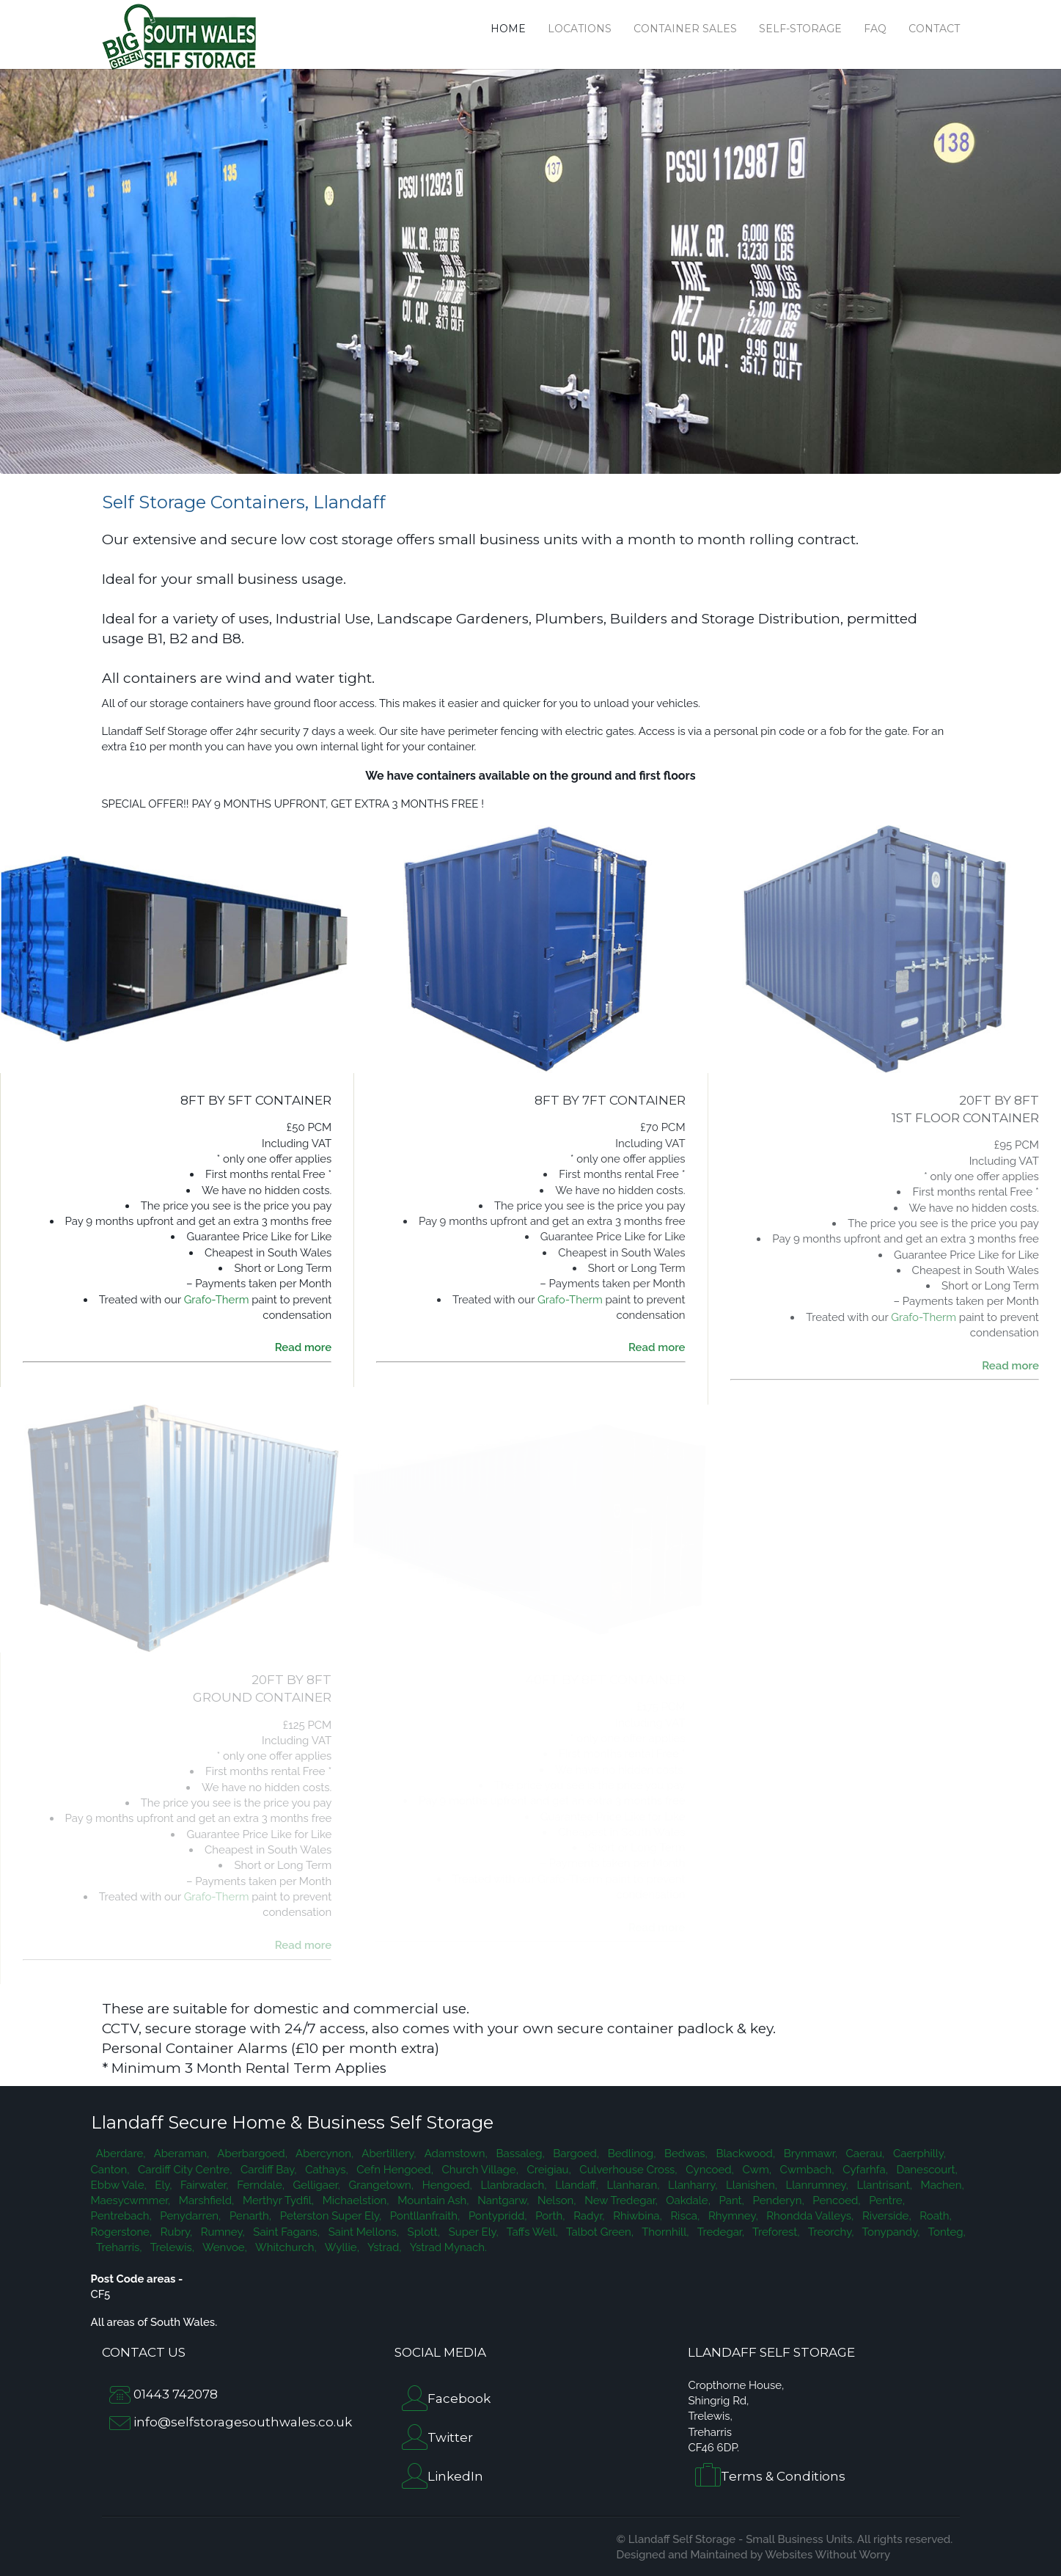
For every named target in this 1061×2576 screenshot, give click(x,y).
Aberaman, (180, 2153)
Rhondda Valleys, (809, 2215)
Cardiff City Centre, (183, 2169)
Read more (303, 1347)
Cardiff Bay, (267, 2169)
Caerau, (863, 2153)
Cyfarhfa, (863, 2169)
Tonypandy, (889, 2232)
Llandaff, (575, 2185)
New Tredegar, (620, 2200)
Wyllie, (341, 2247)
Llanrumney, (815, 2185)
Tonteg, (944, 2232)
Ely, (162, 2185)
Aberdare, (120, 2153)
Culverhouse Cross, (627, 2169)
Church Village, (478, 2169)
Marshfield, (205, 2200)
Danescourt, (926, 2169)
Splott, (422, 2232)
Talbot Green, (598, 2232)
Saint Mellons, (362, 2232)
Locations (580, 28)
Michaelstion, (354, 2200)
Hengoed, (445, 2185)
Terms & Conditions (783, 2477)
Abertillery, (387, 2153)
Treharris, (118, 2247)
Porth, (549, 2215)
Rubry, (175, 2232)
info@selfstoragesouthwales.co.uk (242, 2422)
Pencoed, (835, 2200)
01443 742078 (175, 2394)
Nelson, (555, 2200)
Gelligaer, (315, 2185)
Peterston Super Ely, (329, 2215)
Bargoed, (575, 2153)
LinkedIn (455, 2476)
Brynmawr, (809, 2153)
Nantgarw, (502, 2200)
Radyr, (588, 2215)
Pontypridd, (496, 2215)
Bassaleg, (519, 2153)
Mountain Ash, (432, 2200)
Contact (934, 28)
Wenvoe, (223, 2247)
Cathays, (325, 2169)
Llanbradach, (512, 2185)
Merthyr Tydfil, (277, 2200)
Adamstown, (455, 2153)
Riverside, (885, 2215)
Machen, (941, 2185)
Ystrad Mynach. (446, 2247)
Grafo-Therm (216, 1299)
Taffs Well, (531, 2232)
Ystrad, (383, 2247)
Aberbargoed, (251, 2153)
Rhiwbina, (636, 2215)
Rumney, (221, 2232)
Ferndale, (259, 2185)
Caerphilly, (918, 2153)
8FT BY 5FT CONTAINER (255, 1100)
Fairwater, (203, 2185)
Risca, (684, 2215)
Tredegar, (718, 2232)
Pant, (730, 2200)
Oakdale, (687, 2200)
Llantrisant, (883, 2185)
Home (508, 28)
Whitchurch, (285, 2247)
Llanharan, (632, 2185)
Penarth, (249, 2215)
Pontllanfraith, (423, 2215)
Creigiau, (547, 2169)
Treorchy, (830, 2232)
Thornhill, (663, 2232)
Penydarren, (189, 2215)
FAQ (875, 28)
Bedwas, (684, 2153)
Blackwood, (744, 2153)
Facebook (459, 2398)
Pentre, (886, 2200)
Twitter (450, 2437)
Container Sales (685, 28)
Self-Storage (800, 28)
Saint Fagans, (285, 2232)
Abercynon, (323, 2153)
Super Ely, (472, 2232)
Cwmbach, (805, 2169)
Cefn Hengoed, (393, 2169)
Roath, (934, 2215)
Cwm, (755, 2169)
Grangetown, (379, 2185)
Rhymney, (731, 2215)
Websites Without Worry (827, 2554)
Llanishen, (749, 2185)
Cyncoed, (708, 2169)
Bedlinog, (630, 2153)
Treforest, (775, 2232)
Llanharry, (691, 2185)
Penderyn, (777, 2200)
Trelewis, (171, 2247)
